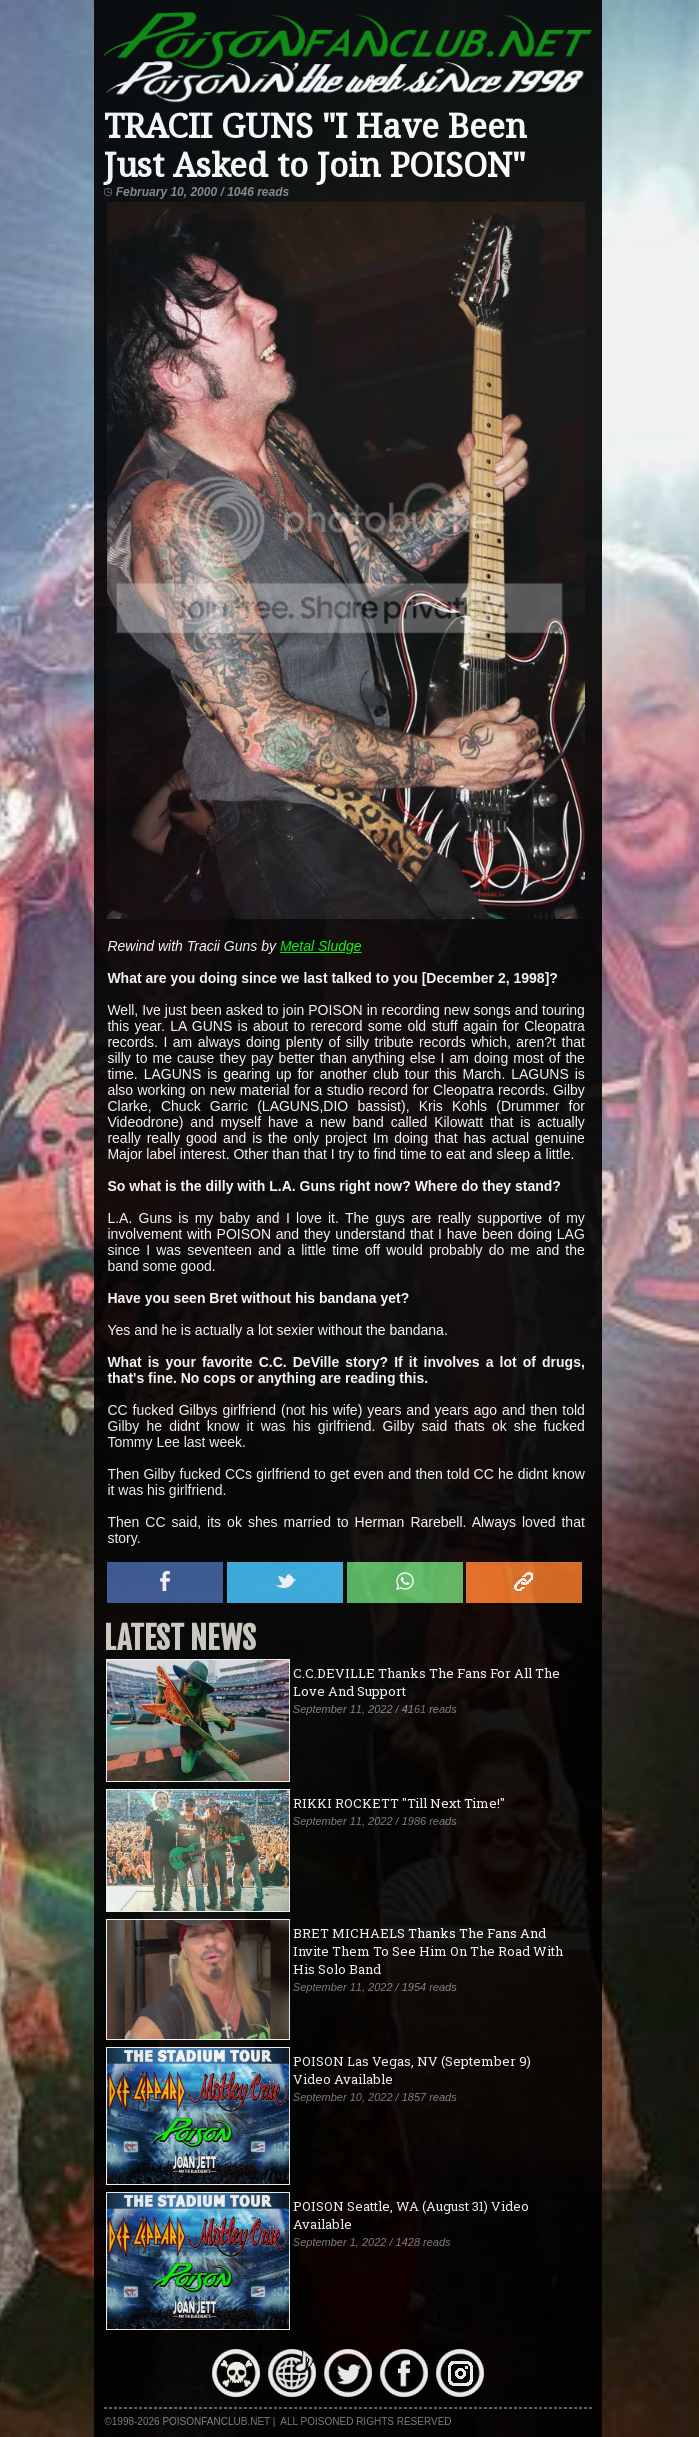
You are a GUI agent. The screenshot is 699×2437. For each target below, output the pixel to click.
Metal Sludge (321, 946)
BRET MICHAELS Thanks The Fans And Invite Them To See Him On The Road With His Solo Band (428, 1951)
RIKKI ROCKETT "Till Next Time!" (399, 1803)
